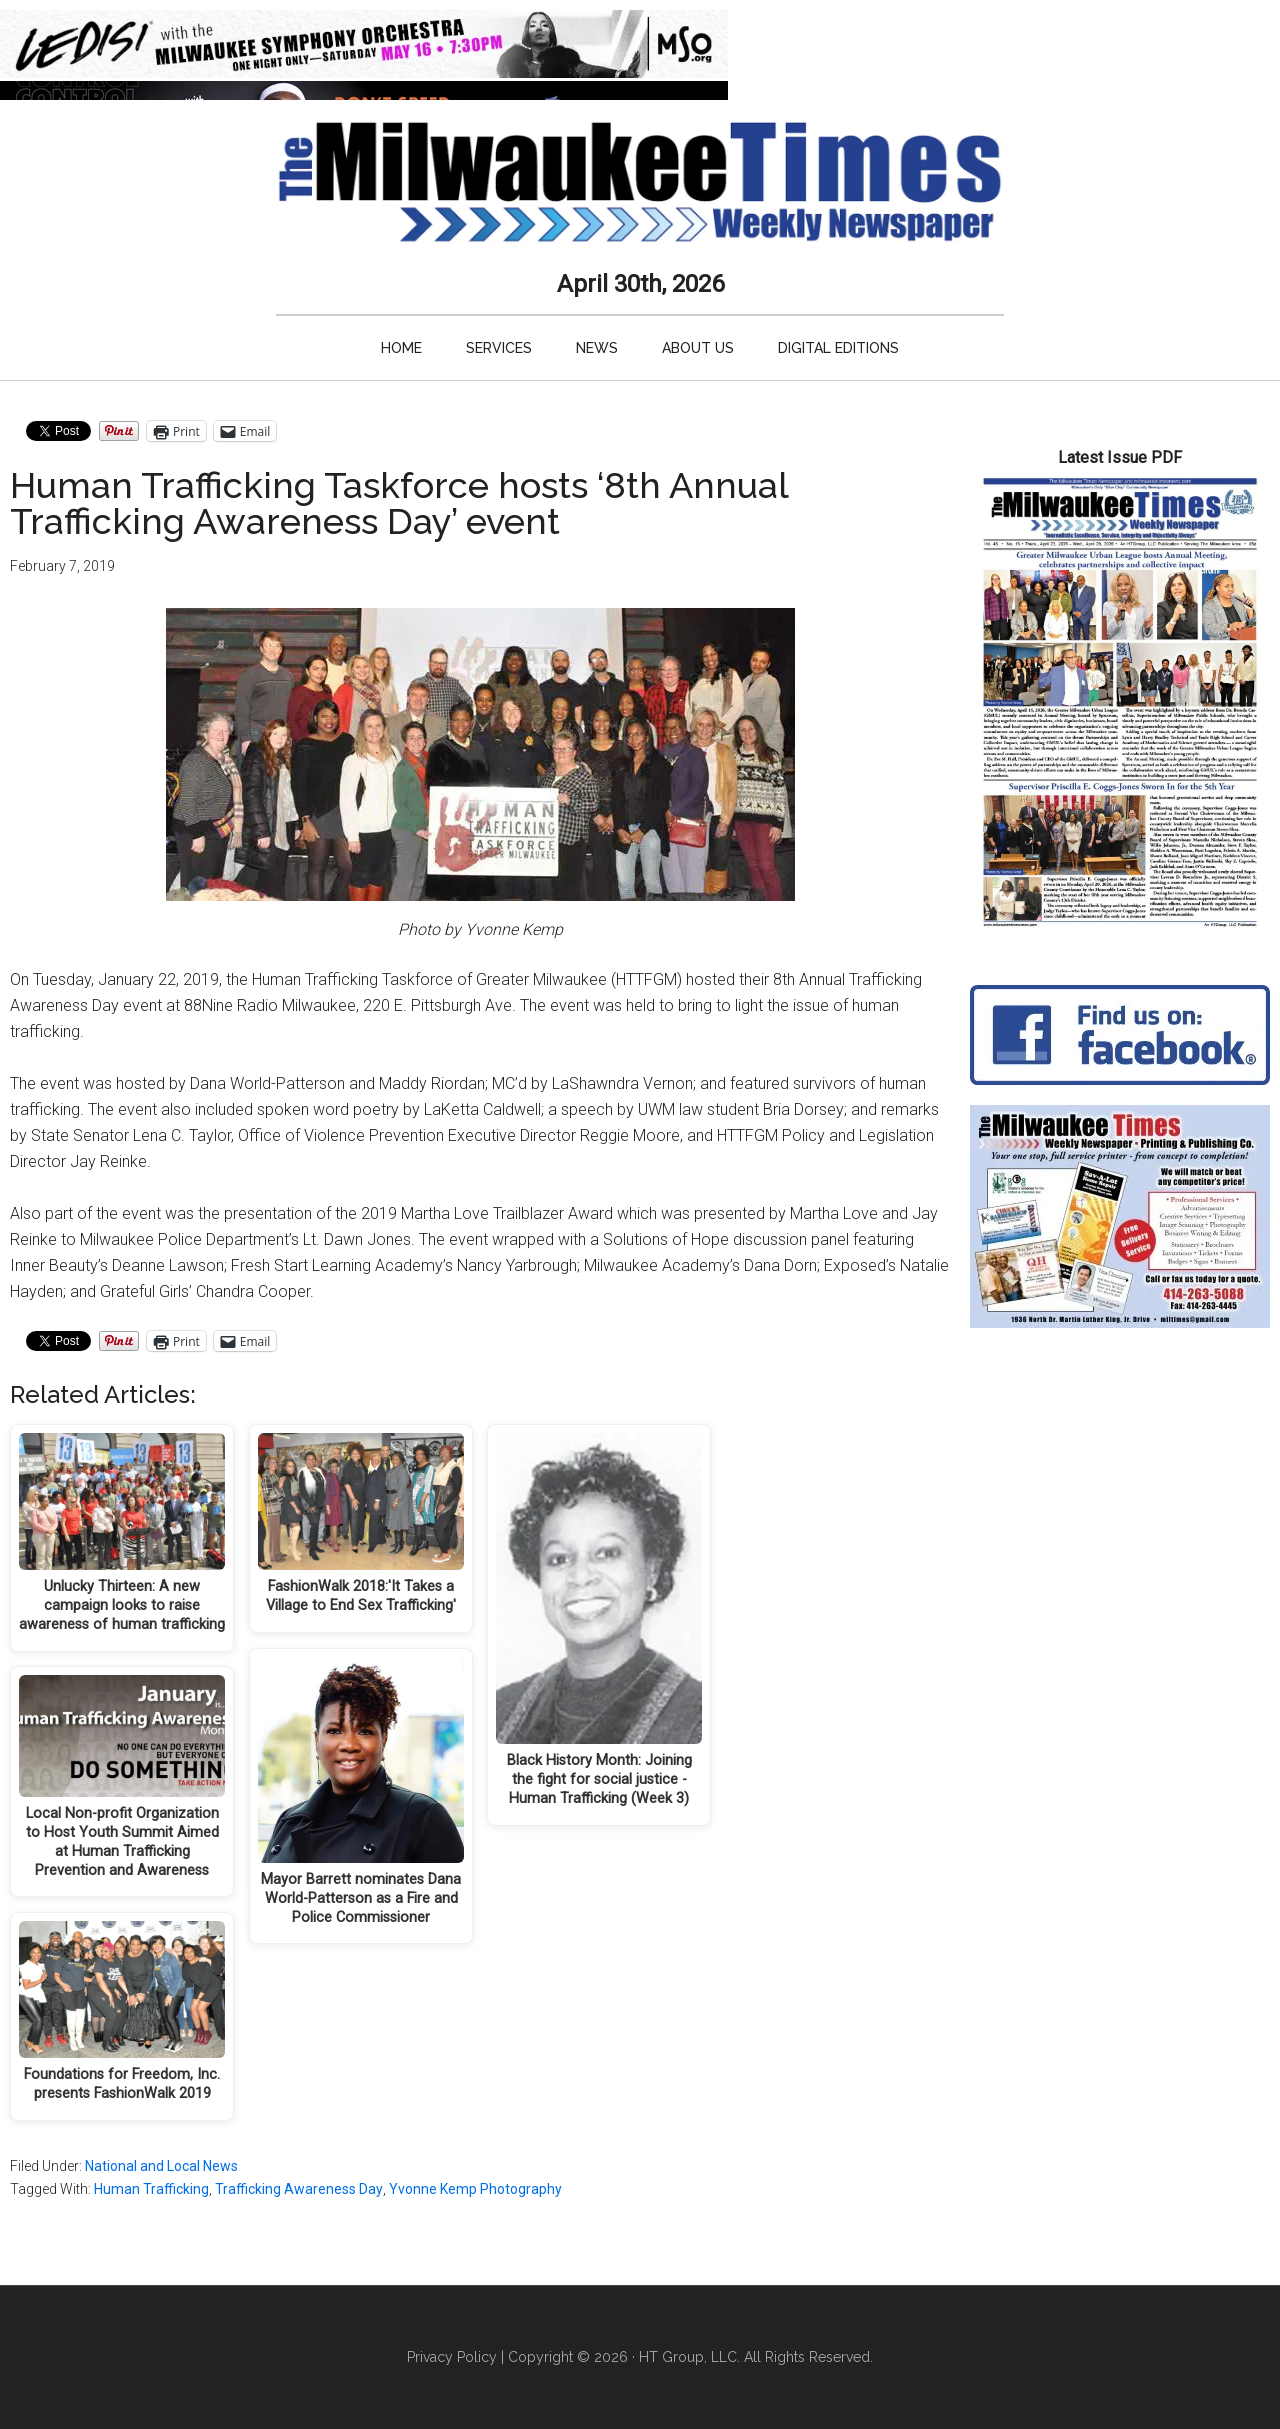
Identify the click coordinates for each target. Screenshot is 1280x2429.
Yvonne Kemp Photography (475, 2189)
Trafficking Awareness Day (299, 2189)
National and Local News (161, 2166)
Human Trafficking (151, 2189)
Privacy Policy (452, 2357)
